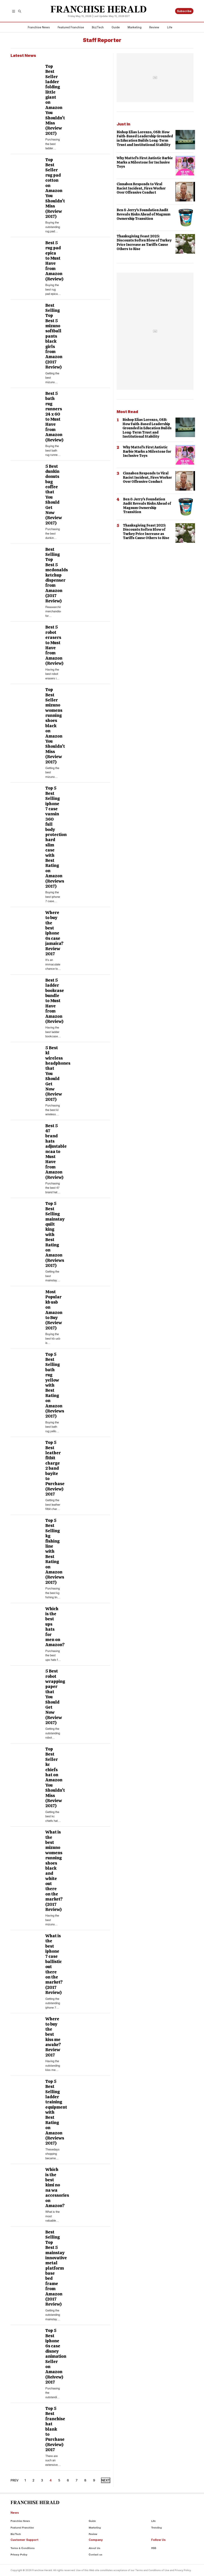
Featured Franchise (71, 27)
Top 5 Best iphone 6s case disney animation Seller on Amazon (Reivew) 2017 (55, 2356)
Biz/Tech (98, 27)
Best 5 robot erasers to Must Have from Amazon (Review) (54, 645)
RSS (153, 2548)
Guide (116, 27)
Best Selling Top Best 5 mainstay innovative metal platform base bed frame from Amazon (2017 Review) (56, 2268)
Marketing (134, 27)
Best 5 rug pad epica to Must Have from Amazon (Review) (54, 261)
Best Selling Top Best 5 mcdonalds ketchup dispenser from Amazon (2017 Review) (56, 575)
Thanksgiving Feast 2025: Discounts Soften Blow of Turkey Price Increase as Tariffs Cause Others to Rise (144, 242)
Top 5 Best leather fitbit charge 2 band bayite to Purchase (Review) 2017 (54, 1468)
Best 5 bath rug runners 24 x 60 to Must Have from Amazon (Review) (54, 417)
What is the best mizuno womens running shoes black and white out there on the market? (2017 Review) (54, 1870)
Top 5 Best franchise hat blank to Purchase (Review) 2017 (55, 2429)
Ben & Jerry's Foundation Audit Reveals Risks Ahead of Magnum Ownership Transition (143, 214)
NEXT (105, 2480)
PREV (15, 2480)
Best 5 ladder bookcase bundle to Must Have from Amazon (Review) (54, 1000)
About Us (94, 2548)
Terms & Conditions (23, 2548)
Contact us (95, 2554)
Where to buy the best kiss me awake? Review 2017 (53, 2037)
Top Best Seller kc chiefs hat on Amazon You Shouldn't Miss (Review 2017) (55, 1777)
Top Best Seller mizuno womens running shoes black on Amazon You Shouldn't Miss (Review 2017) (55, 726)
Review (154, 27)
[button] (14, 11)
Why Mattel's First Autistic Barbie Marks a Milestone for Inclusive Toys (145, 162)
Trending (156, 2527)
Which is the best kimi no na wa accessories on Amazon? (57, 2187)
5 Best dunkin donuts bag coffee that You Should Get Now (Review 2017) (53, 494)
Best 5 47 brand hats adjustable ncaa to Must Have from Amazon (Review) (56, 1151)
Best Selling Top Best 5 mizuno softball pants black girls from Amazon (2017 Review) (53, 336)
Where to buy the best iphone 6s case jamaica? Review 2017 (54, 933)
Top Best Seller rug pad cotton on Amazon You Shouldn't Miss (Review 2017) (55, 188)
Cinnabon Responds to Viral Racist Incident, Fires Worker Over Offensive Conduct (141, 188)
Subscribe (184, 11)
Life (169, 27)
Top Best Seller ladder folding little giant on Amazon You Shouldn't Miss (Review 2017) (55, 100)
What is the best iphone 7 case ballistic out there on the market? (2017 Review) (54, 1964)
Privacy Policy (19, 2554)
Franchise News (39, 27)
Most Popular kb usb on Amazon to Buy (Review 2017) (53, 1310)
